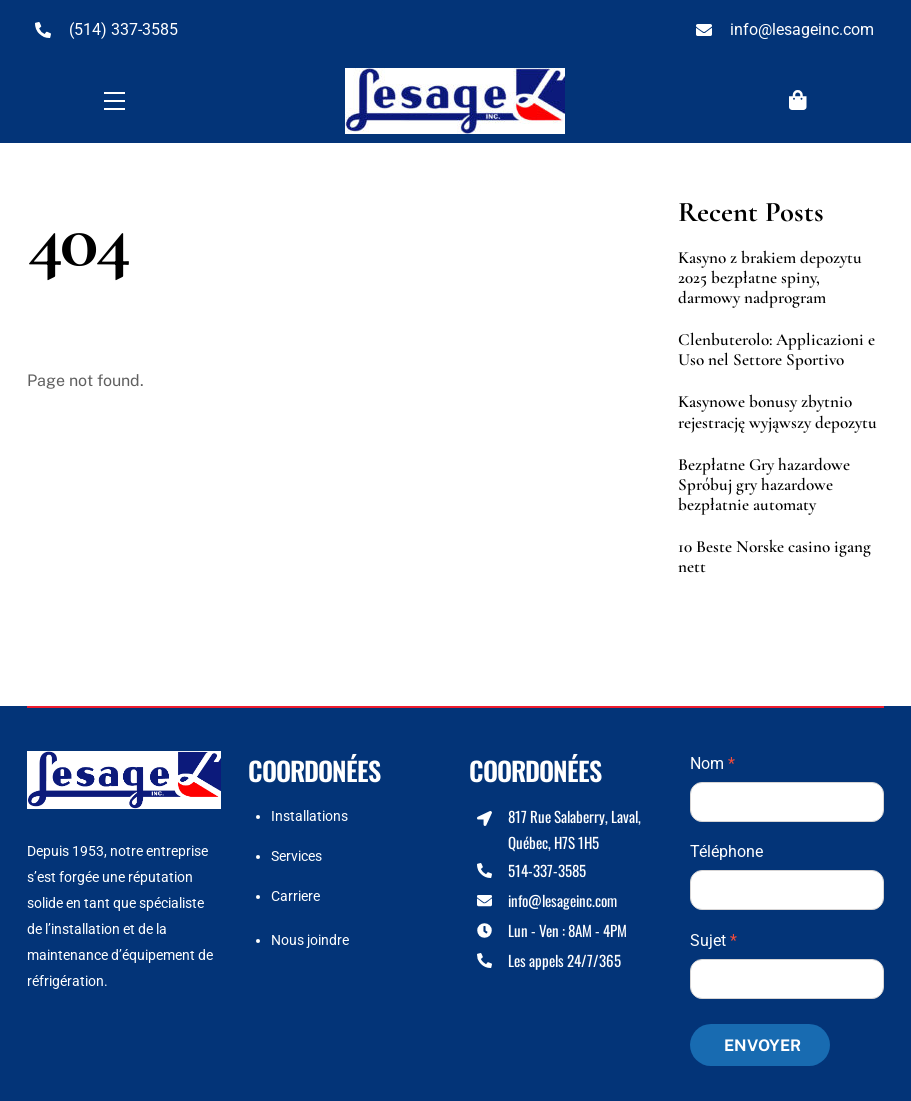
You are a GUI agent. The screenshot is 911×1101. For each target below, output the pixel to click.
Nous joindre (310, 940)
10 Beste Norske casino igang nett (774, 557)
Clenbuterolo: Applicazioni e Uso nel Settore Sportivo (776, 350)
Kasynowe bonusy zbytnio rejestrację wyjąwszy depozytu (777, 412)
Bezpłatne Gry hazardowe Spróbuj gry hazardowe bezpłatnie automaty (764, 485)
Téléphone (726, 851)
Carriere (295, 896)
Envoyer (762, 1045)
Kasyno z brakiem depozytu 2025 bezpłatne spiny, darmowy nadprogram (770, 278)
